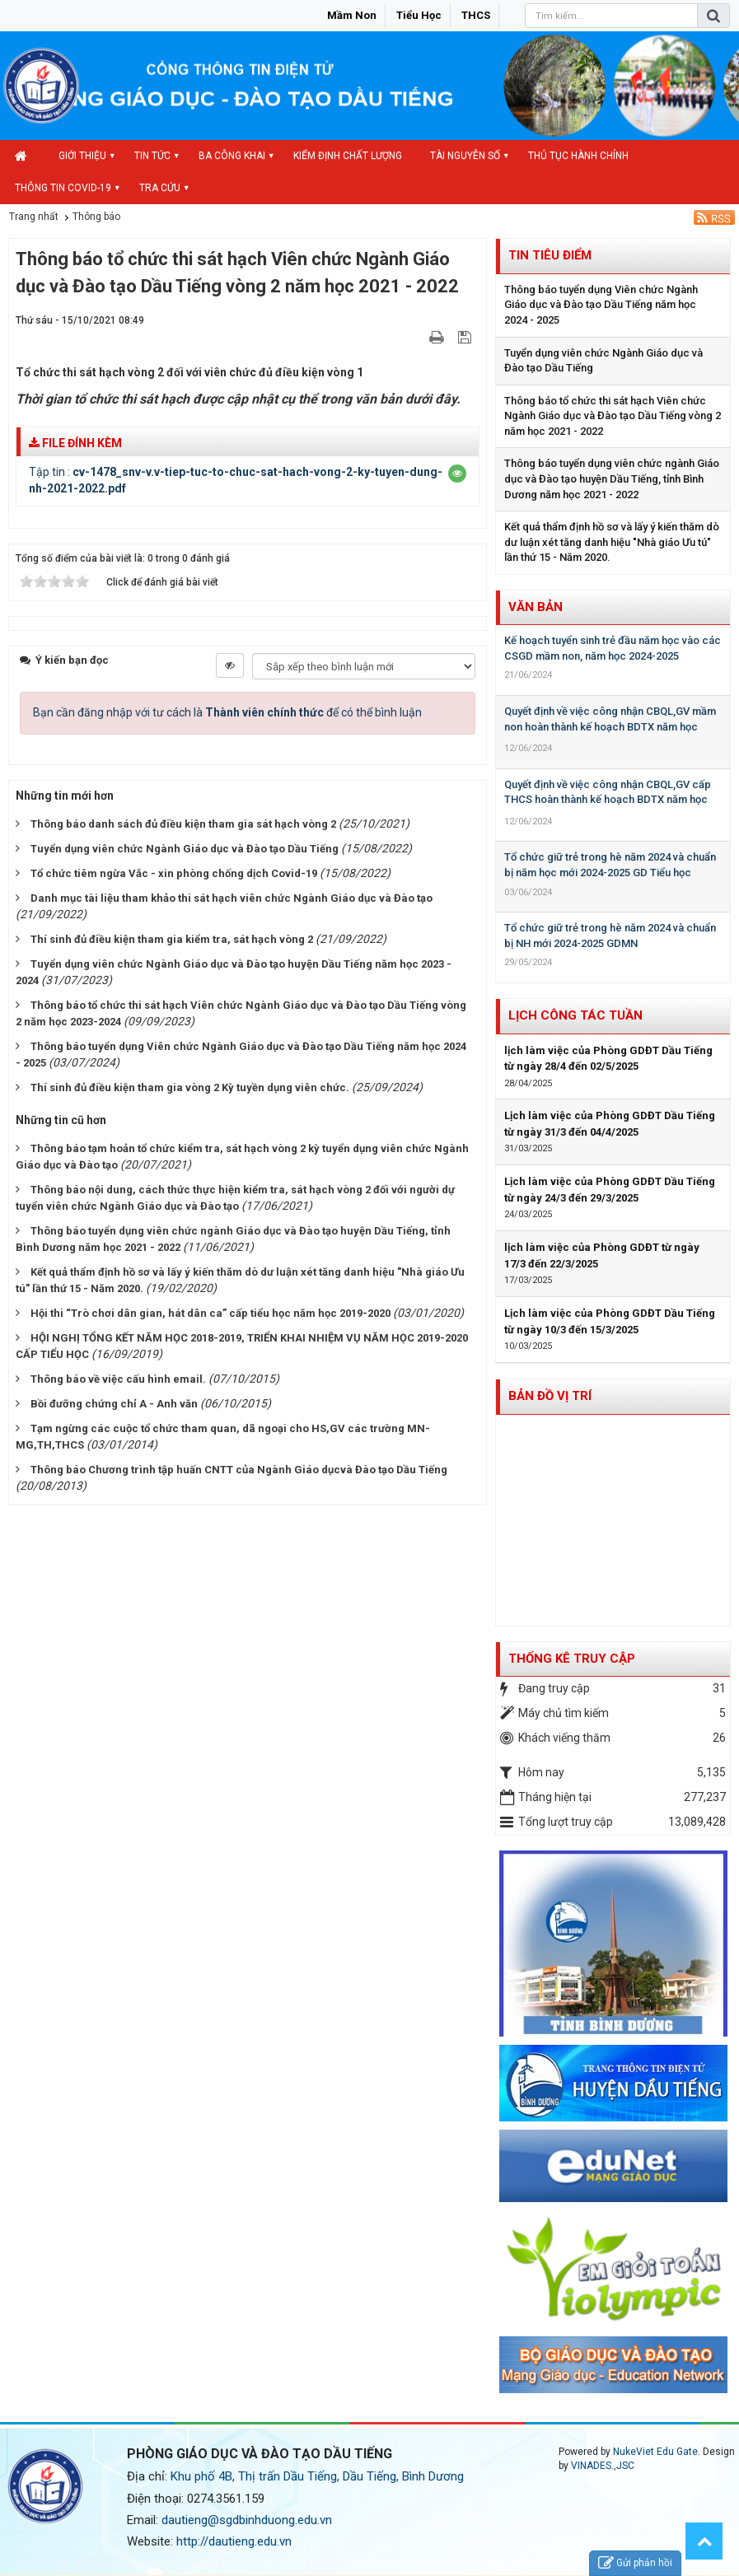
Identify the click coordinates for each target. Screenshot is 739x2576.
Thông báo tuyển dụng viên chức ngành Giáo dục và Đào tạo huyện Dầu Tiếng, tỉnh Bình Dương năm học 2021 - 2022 (611, 478)
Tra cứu (159, 188)
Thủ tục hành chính (578, 155)
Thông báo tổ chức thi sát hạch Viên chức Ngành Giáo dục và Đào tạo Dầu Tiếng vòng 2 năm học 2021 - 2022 (612, 415)
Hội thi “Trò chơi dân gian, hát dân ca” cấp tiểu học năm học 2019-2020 (210, 1313)
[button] (457, 473)
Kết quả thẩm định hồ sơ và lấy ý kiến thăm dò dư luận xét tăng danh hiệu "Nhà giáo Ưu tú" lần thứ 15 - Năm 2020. (611, 541)
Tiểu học (419, 15)
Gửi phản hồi (635, 2563)
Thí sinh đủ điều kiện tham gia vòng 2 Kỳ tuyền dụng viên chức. (189, 1087)
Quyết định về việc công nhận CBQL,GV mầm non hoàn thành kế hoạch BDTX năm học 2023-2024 (610, 726)
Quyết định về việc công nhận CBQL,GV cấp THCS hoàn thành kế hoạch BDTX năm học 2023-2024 (607, 799)
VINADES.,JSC (602, 2465)
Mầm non (352, 15)
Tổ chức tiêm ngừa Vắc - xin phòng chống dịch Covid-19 (173, 873)
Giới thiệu (82, 155)
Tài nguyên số (465, 155)
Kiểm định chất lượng (347, 155)
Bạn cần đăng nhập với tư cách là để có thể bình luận (227, 712)
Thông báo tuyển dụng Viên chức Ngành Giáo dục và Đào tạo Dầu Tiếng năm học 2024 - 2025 (601, 304)
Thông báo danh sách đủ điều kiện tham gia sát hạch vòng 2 (183, 824)
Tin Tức (152, 155)
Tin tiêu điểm (550, 255)
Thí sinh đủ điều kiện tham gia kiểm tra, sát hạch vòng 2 (171, 939)
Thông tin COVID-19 (63, 188)
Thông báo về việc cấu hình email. (118, 1379)
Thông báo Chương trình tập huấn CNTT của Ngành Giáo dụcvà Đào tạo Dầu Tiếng (238, 1469)
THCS (475, 15)
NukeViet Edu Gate (655, 2451)
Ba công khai (232, 155)
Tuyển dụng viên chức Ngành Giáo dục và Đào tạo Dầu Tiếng (184, 848)
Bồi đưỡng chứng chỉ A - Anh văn (114, 1404)
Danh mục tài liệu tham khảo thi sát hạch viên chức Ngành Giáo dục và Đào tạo (231, 898)
